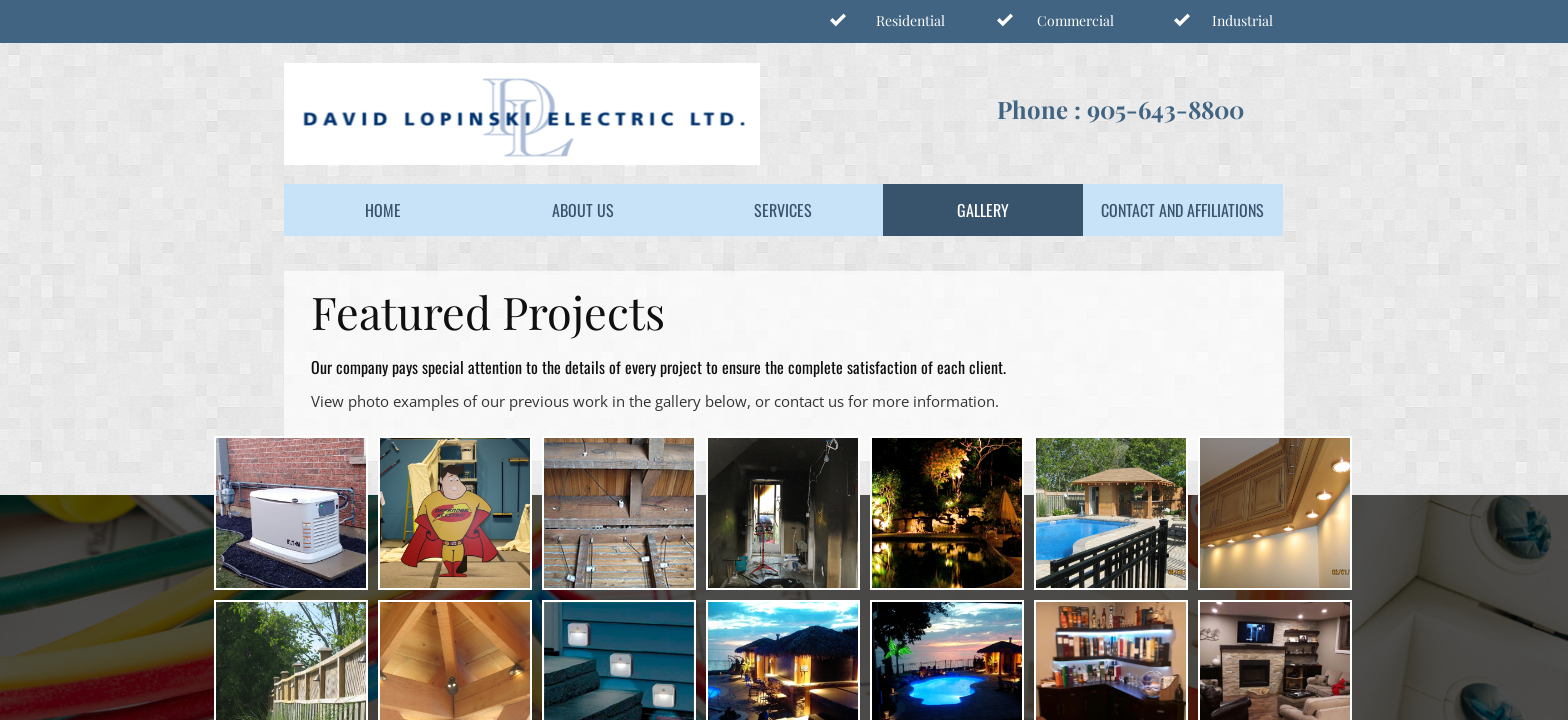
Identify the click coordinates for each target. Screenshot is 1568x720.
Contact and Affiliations (1182, 210)
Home (383, 210)
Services (783, 210)
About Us (583, 210)
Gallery (983, 210)
